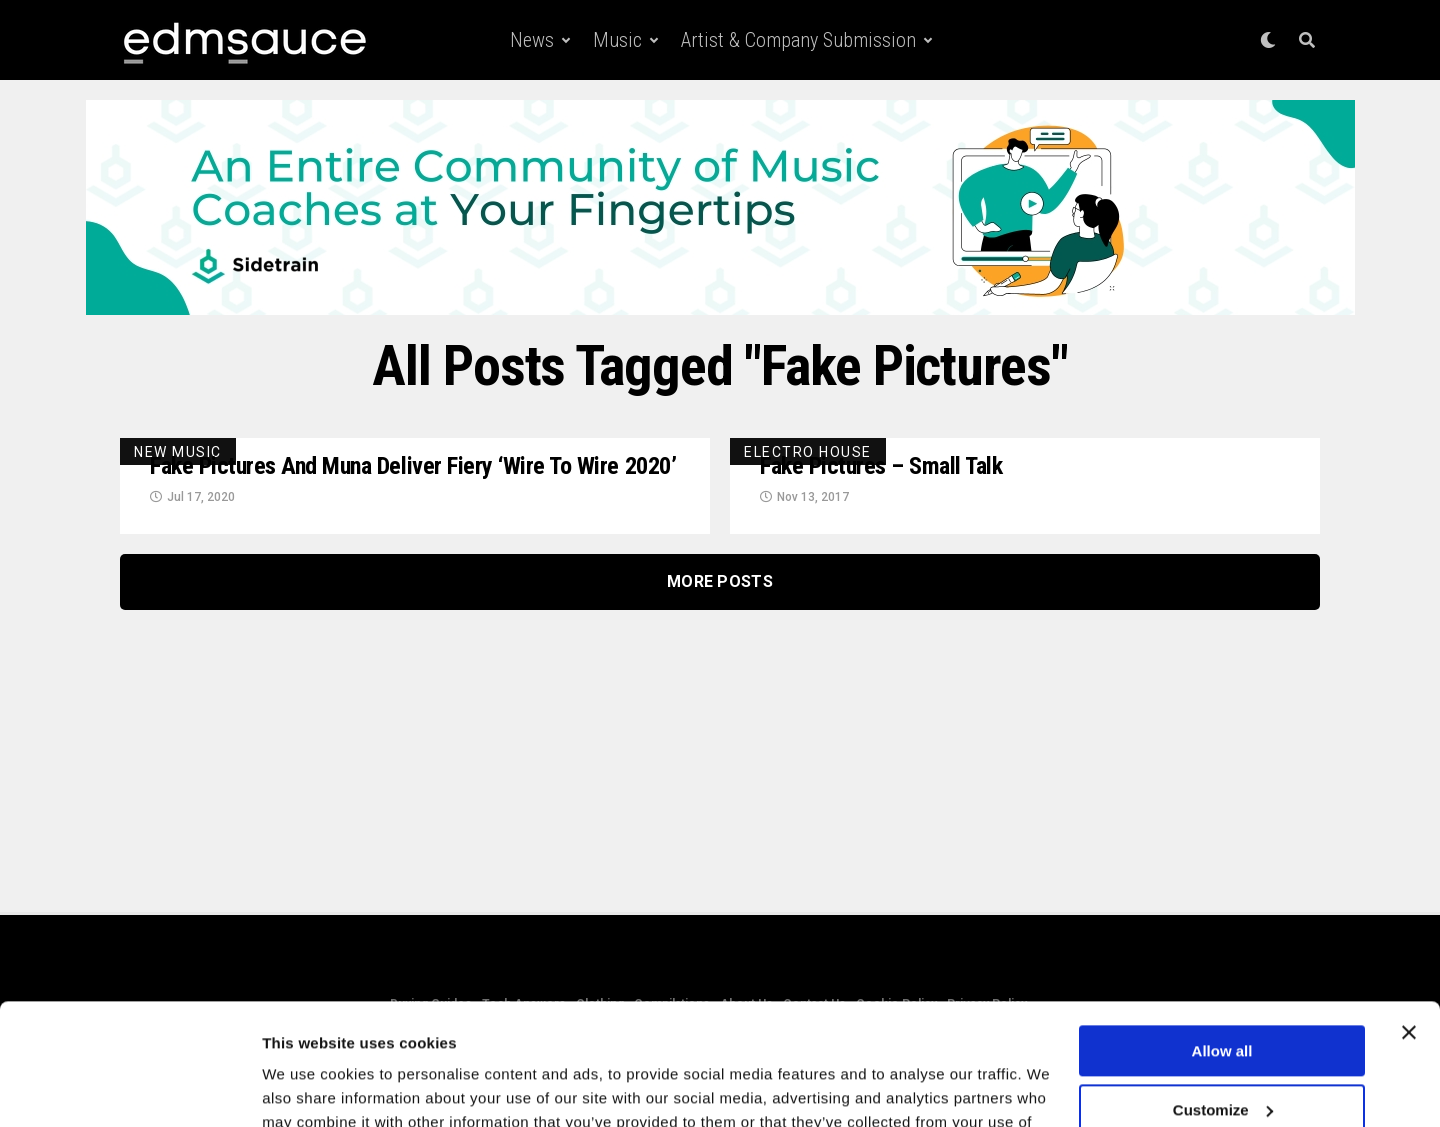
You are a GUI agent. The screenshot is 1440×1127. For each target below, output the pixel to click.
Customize (1223, 995)
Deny (1222, 1054)
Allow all (1222, 937)
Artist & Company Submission (798, 40)
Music (617, 40)
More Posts (720, 581)
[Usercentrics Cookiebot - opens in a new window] (129, 1088)
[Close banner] (1409, 919)
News (532, 40)
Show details (308, 1087)
